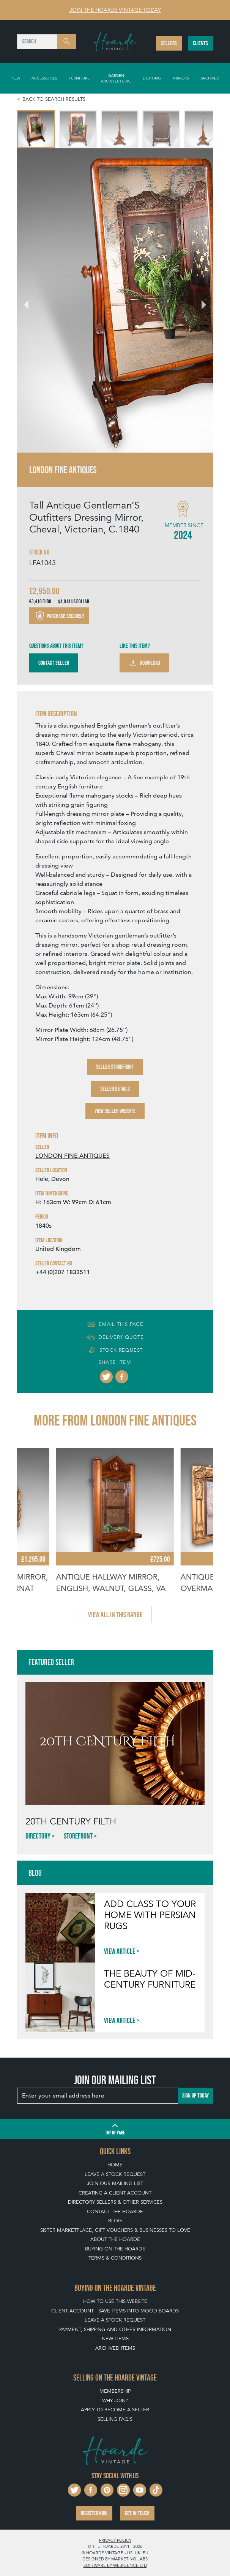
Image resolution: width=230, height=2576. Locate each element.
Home (115, 2164)
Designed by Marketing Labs (115, 2559)
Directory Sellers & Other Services (115, 2202)
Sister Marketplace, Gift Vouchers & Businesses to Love (115, 2230)
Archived (209, 78)
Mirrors (180, 78)
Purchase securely (59, 615)
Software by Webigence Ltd (115, 2565)
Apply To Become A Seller (115, 2409)
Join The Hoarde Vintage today (115, 9)
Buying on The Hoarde (115, 2248)
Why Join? (115, 2400)
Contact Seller (53, 662)
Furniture (79, 78)
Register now (94, 2513)
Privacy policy (115, 2540)
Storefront (78, 1836)
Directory (37, 1836)
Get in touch (137, 2513)
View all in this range (115, 1614)
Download (144, 662)
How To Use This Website (115, 2301)
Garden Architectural (116, 78)
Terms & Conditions (115, 2258)
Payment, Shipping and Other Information (115, 2329)
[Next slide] (199, 300)
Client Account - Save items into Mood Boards (115, 2310)
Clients (200, 43)
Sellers (169, 43)
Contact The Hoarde (115, 2211)
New (15, 78)
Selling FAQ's (115, 2419)
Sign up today (195, 2095)
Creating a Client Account (115, 2193)
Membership (115, 2391)
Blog (115, 2220)
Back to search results (53, 99)
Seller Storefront (115, 1066)
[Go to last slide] (31, 300)
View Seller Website (115, 1110)
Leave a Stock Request (115, 2174)
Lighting (152, 78)
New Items (115, 2338)
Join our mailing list (115, 2183)
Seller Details (115, 1088)
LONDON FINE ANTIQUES (72, 1156)
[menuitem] (36, 129)
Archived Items (115, 2348)
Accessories (44, 78)
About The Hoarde (115, 2239)
